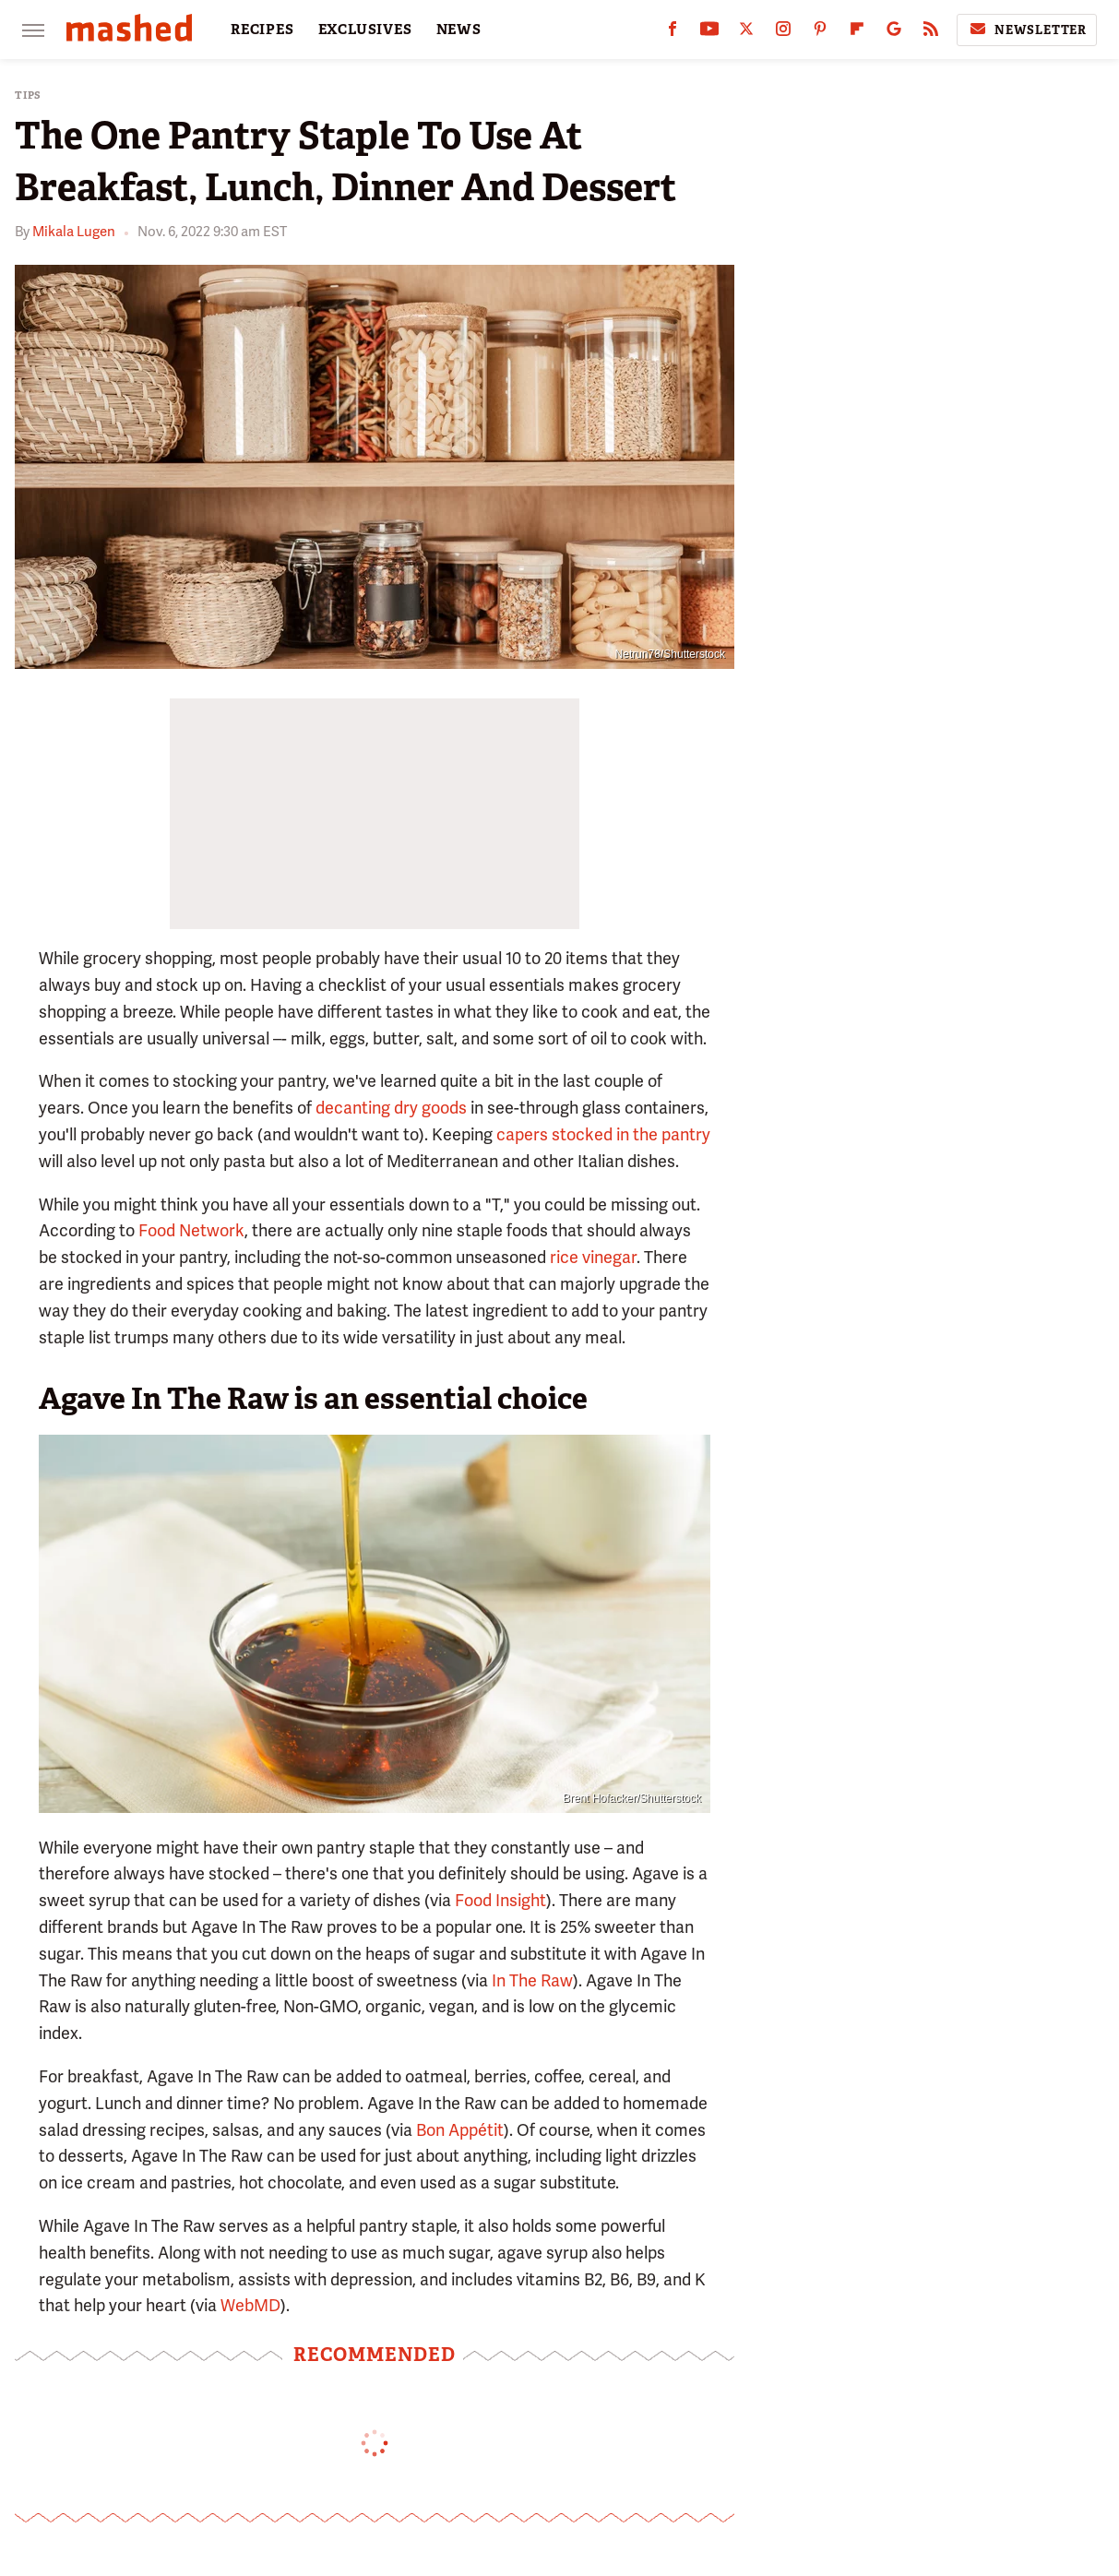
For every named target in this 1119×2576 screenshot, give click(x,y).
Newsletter (1027, 29)
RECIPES (262, 29)
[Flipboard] (857, 33)
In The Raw (532, 1980)
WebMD (250, 2305)
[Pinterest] (820, 33)
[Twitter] (746, 33)
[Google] (894, 33)
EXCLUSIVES (365, 29)
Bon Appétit (458, 2130)
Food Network (191, 1230)
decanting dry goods (391, 1107)
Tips (28, 95)
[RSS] (931, 33)
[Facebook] (672, 33)
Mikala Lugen (73, 231)
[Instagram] (783, 33)
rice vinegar (593, 1257)
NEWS (459, 29)
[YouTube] (709, 33)
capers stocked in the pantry (603, 1134)
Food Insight (500, 1900)
